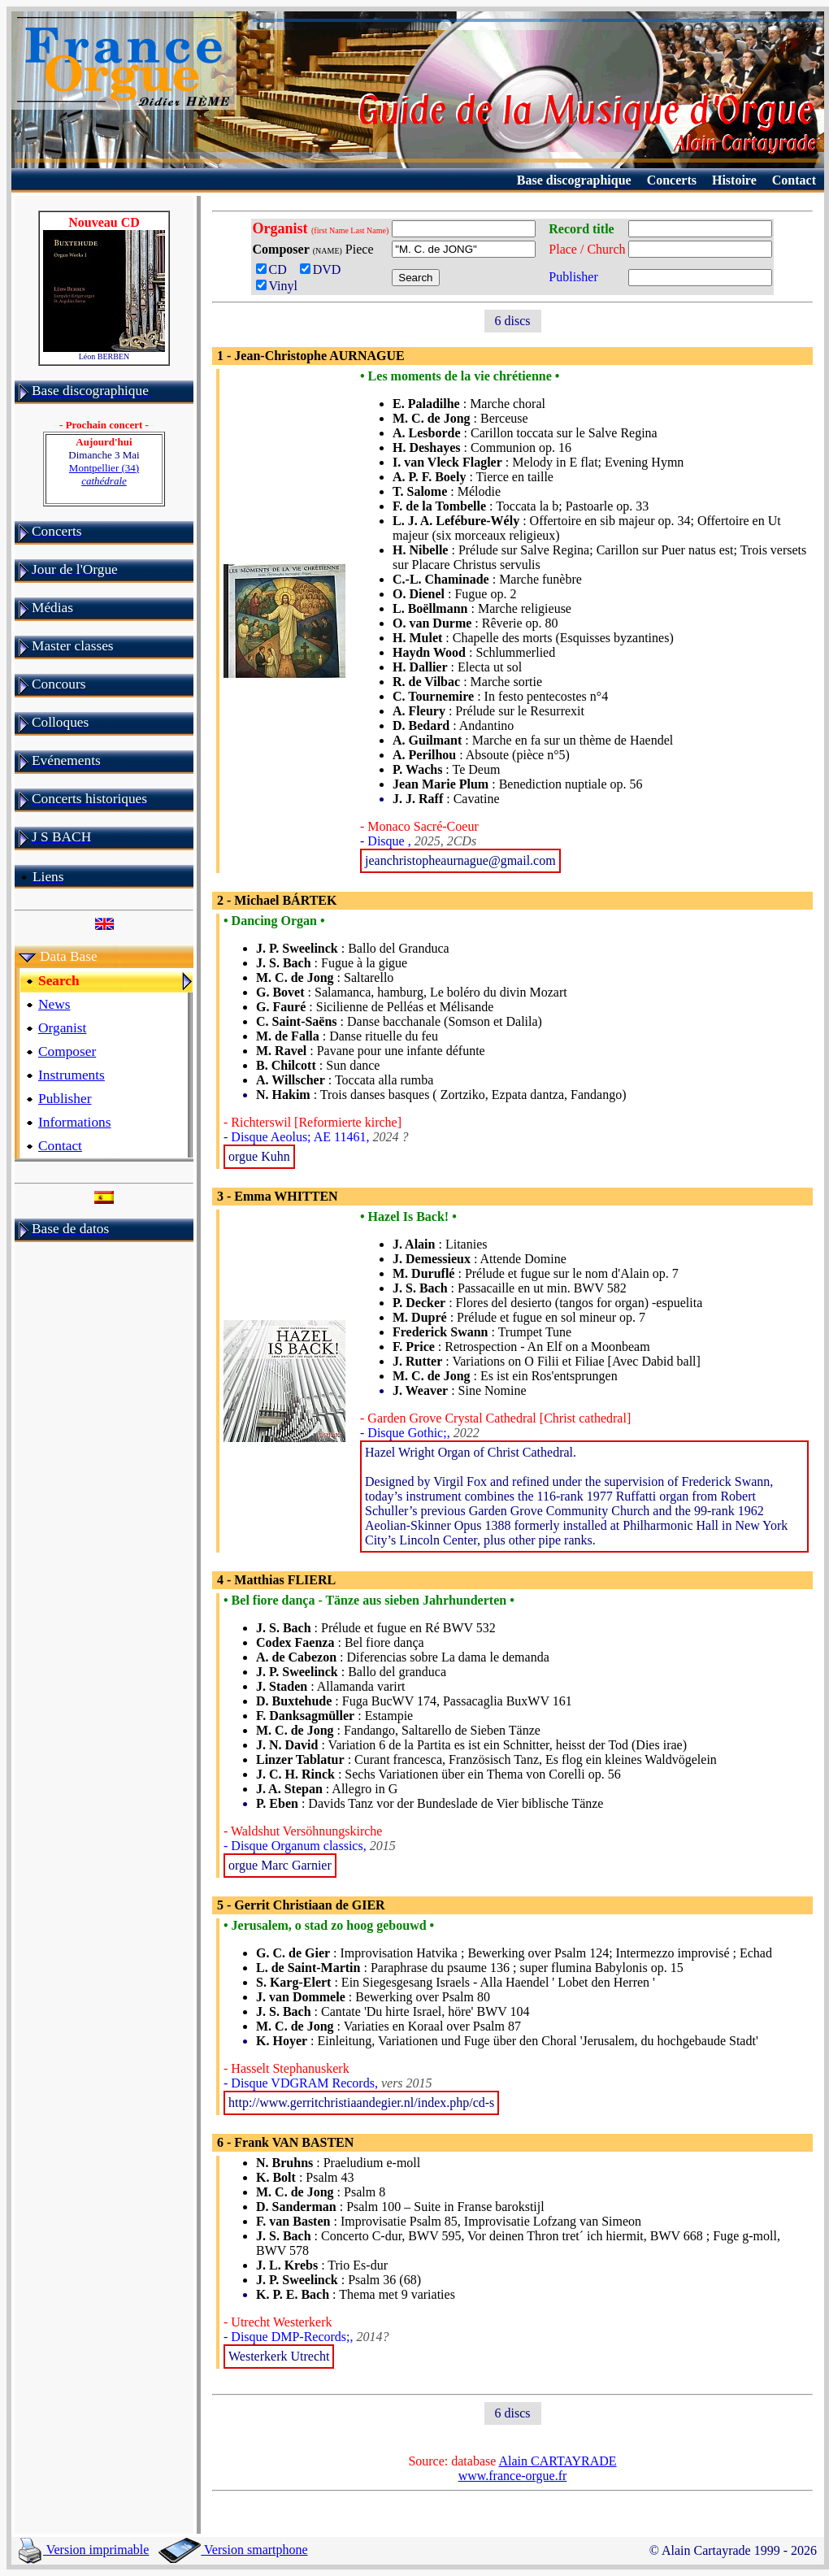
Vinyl (276, 286)
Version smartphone (232, 2549)
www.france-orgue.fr (512, 2476)
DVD (324, 269)
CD (274, 269)
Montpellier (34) (104, 474)
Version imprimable (84, 2549)
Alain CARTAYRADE (557, 2461)
